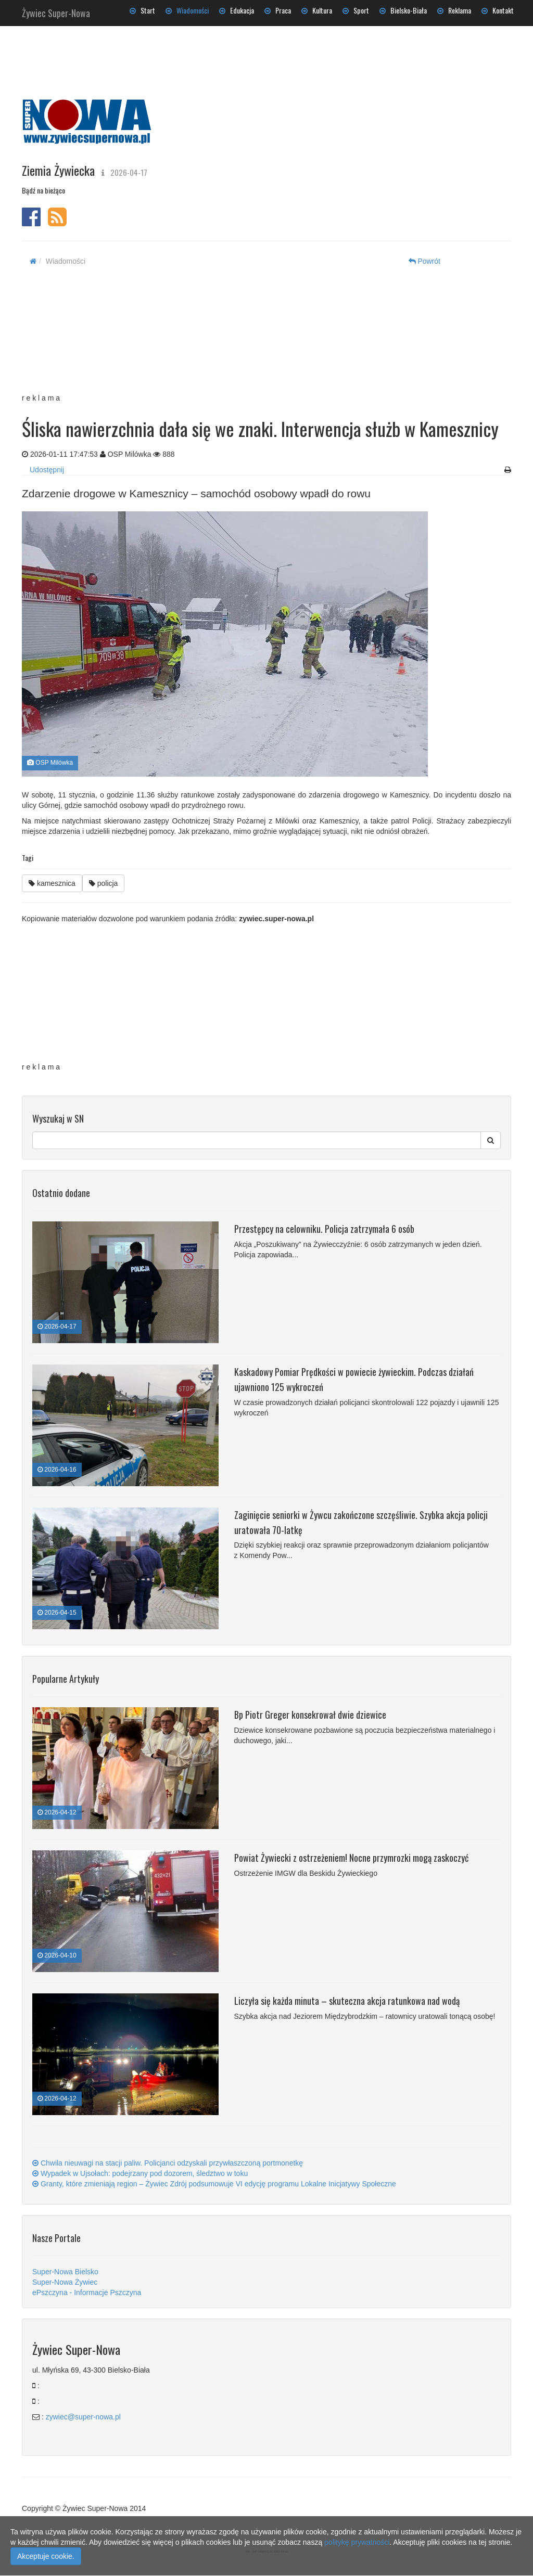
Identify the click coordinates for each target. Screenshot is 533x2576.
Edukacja (236, 10)
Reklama (454, 10)
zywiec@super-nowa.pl (83, 2417)
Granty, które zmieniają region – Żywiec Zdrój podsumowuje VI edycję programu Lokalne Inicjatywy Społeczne (214, 2184)
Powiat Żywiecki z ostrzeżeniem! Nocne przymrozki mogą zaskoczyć (351, 1857)
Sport (355, 10)
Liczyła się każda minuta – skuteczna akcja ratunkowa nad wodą (347, 2000)
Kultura (316, 10)
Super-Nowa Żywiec (64, 2282)
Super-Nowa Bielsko (65, 2272)
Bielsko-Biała (403, 10)
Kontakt (497, 10)
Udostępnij (47, 470)
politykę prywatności (356, 2542)
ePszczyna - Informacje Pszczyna (86, 2292)
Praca (277, 10)
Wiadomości (187, 10)
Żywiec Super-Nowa (56, 11)
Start (142, 10)
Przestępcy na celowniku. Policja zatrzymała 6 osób (324, 1228)
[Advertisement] (257, 336)
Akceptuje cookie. (45, 2556)
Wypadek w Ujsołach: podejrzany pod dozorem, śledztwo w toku (140, 2173)
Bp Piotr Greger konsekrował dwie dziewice (310, 1714)
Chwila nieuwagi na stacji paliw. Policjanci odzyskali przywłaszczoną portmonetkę (167, 2163)
